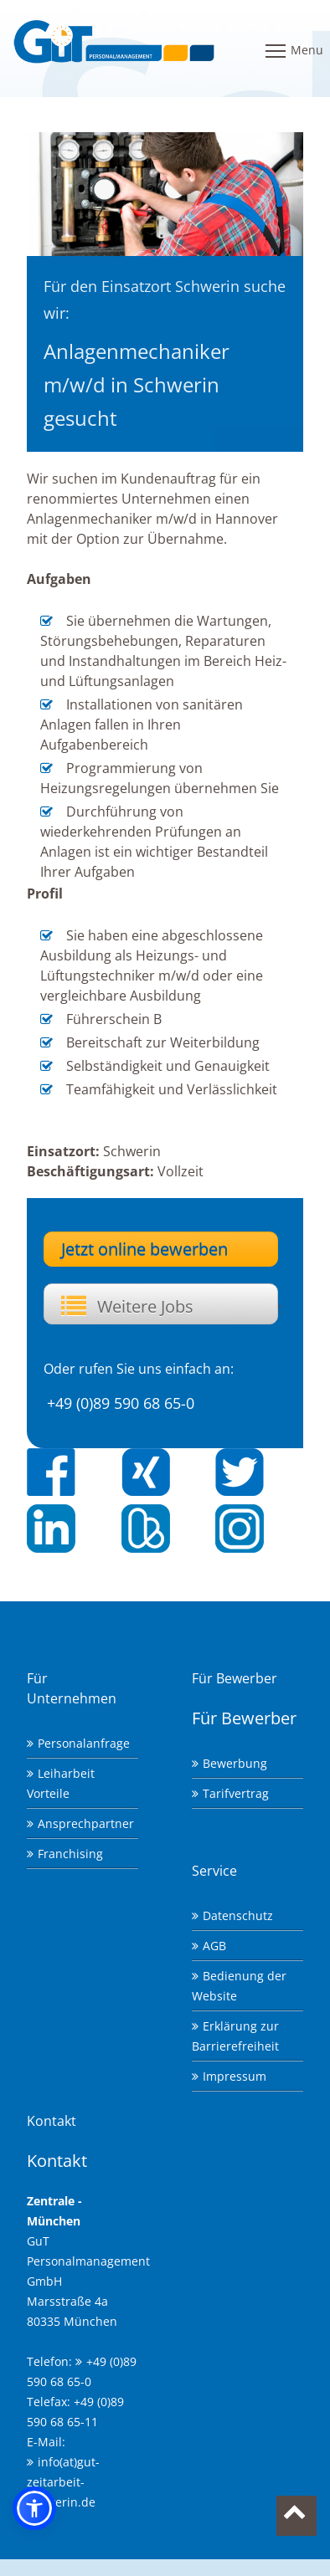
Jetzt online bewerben (144, 1248)
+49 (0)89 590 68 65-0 (120, 1403)
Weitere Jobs (145, 1306)
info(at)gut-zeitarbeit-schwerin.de (63, 2482)
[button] (34, 2508)
